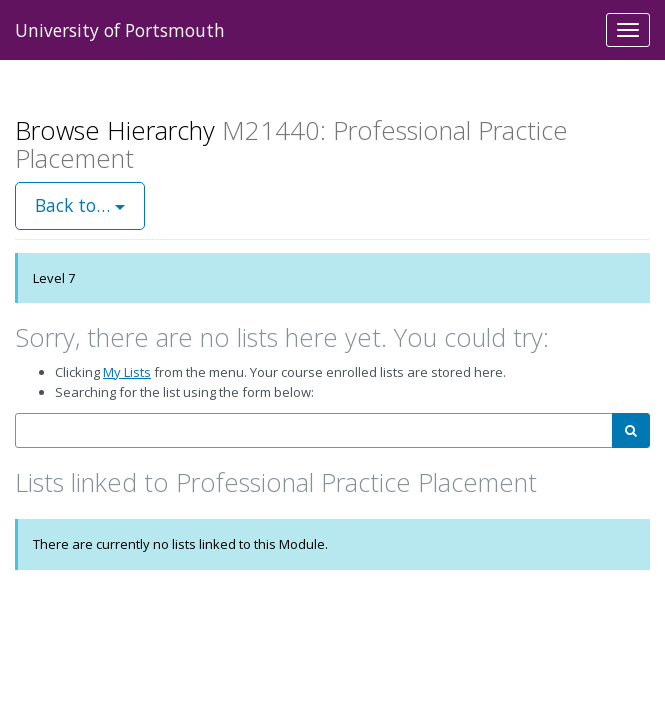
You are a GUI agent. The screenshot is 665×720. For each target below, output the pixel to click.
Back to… (80, 205)
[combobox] (314, 430)
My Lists (127, 372)
